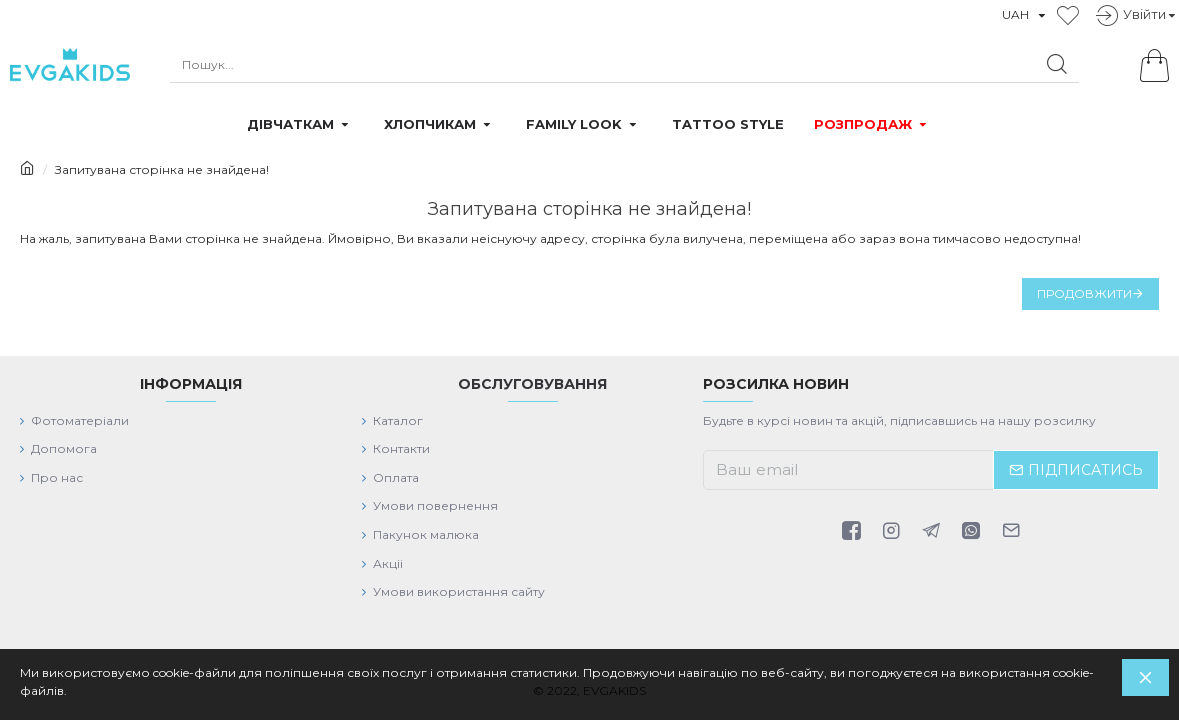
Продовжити (1084, 293)
